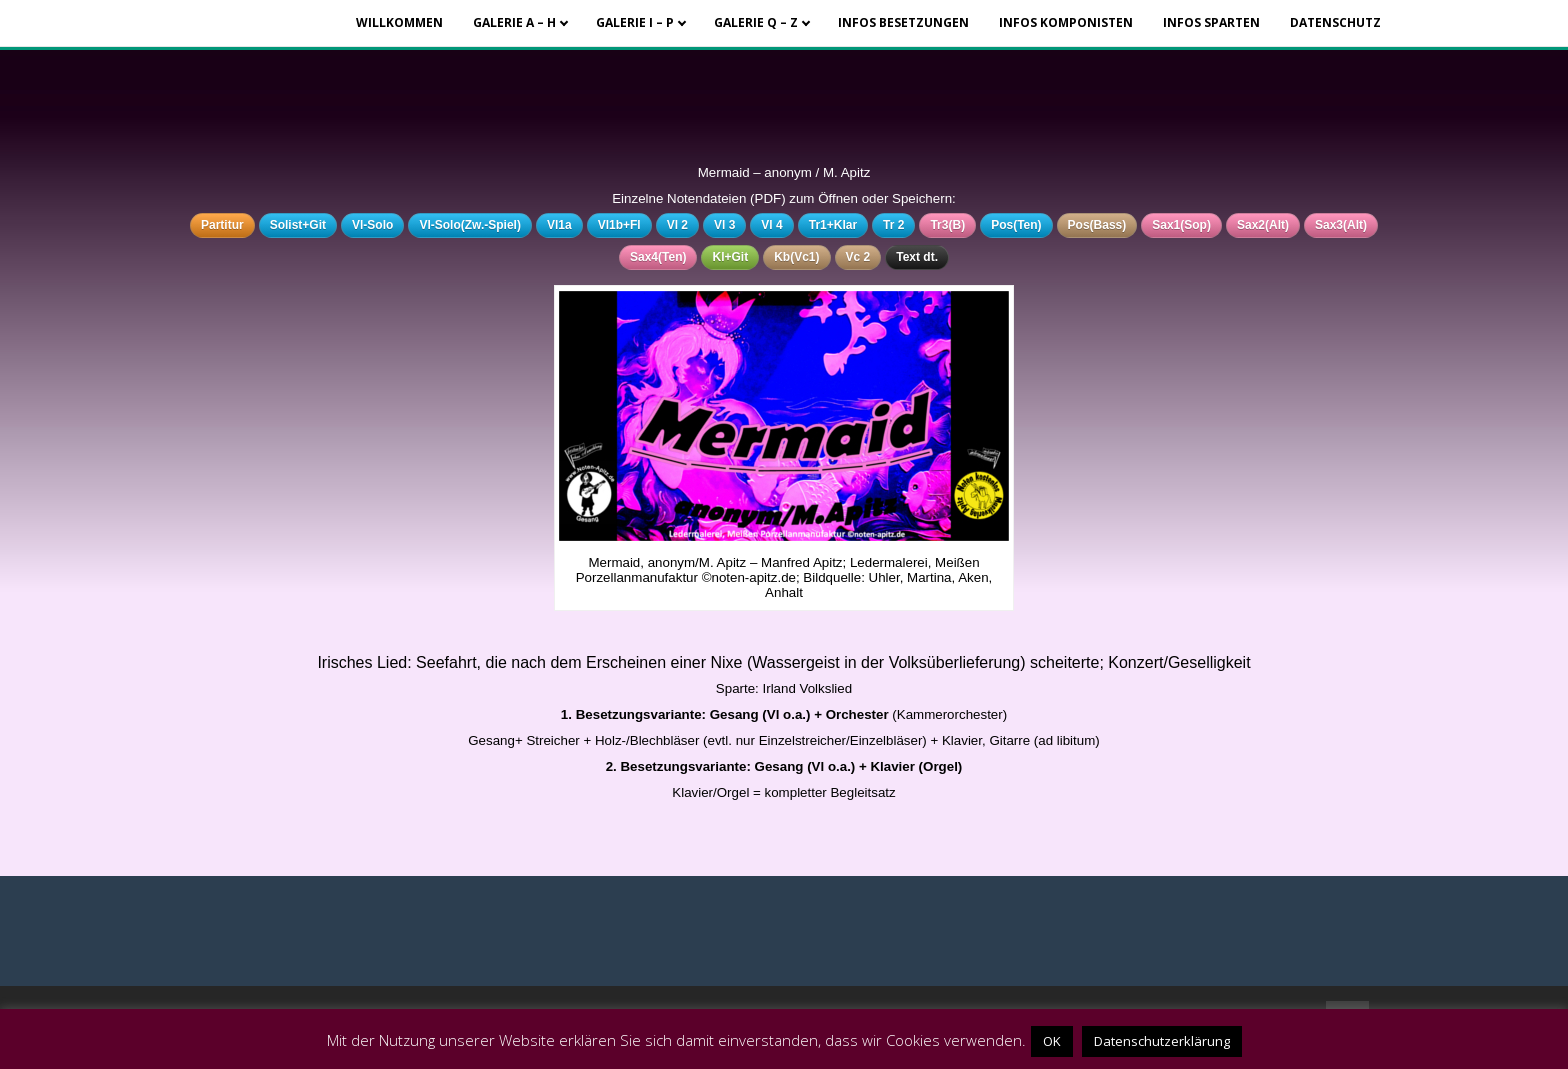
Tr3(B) (947, 225)
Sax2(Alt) (1263, 225)
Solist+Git (298, 225)
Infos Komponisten (1066, 22)
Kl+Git (730, 257)
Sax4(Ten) (658, 257)
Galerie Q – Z (756, 22)
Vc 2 (858, 257)
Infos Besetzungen (903, 22)
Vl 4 (771, 225)
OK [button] (1052, 1041)
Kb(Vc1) (796, 257)
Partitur (222, 225)
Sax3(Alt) (1341, 225)
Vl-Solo (372, 225)
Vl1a (559, 225)
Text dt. (917, 257)
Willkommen (399, 22)
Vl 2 (677, 225)
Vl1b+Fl (619, 225)
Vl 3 (724, 225)
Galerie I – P (635, 22)
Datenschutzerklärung (1162, 1041)
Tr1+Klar (833, 225)
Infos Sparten (1211, 22)
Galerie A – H (514, 22)
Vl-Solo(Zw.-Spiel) (470, 225)
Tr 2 (893, 225)
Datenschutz (1335, 22)
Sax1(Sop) (1181, 225)
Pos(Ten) (1016, 225)
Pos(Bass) (1097, 225)
